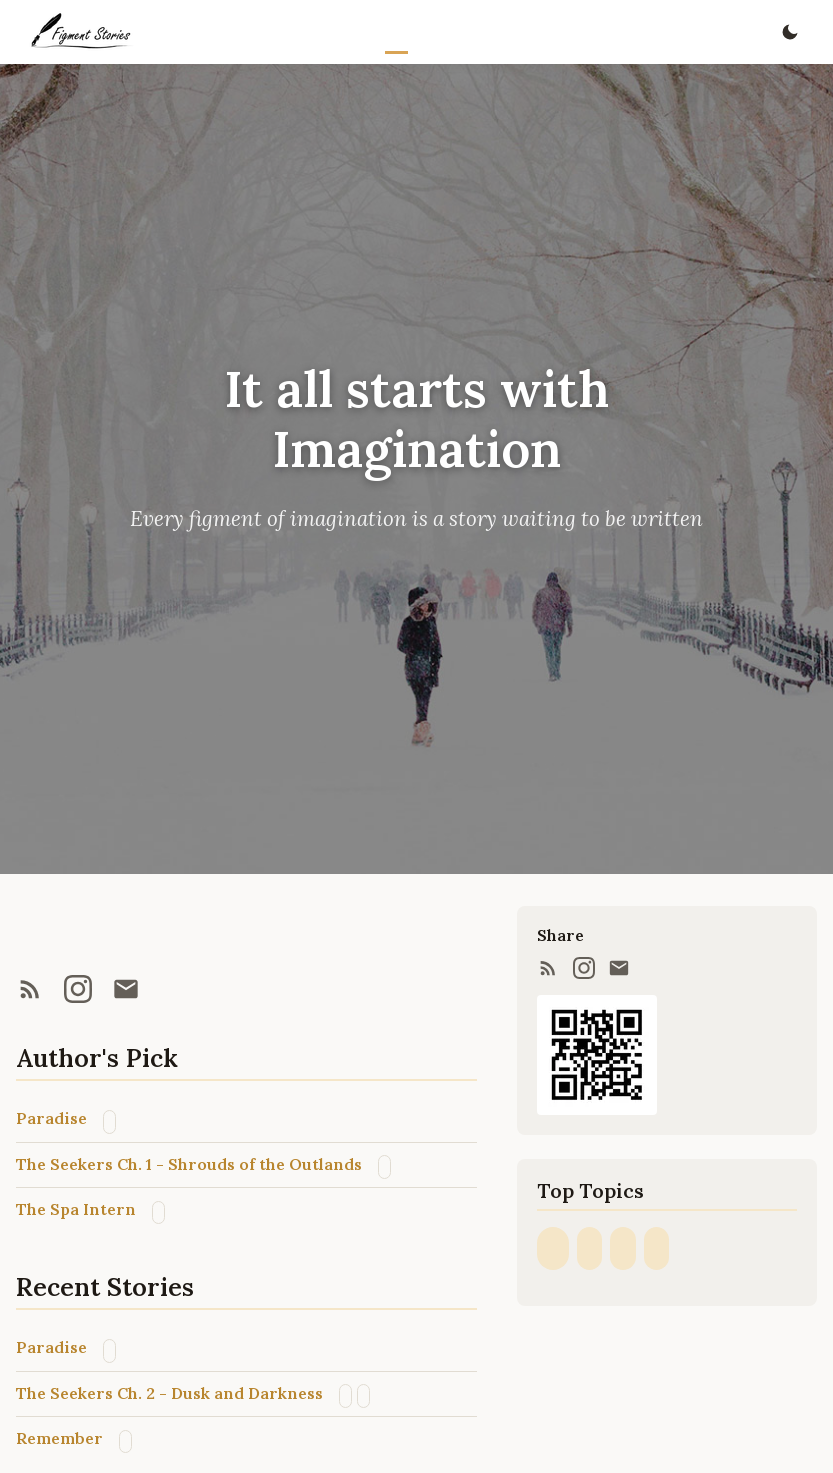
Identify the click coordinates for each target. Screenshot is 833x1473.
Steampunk (656, 1248)
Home (396, 32)
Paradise (51, 1118)
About (503, 32)
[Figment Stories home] (81, 32)
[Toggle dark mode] (789, 32)
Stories (423, 32)
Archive (477, 32)
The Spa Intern (76, 1209)
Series (450, 32)
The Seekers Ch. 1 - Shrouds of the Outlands (189, 1164)
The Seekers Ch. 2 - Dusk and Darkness (169, 1393)
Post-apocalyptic (384, 1166)
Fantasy (109, 1121)
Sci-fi (345, 1395)
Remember (59, 1438)
